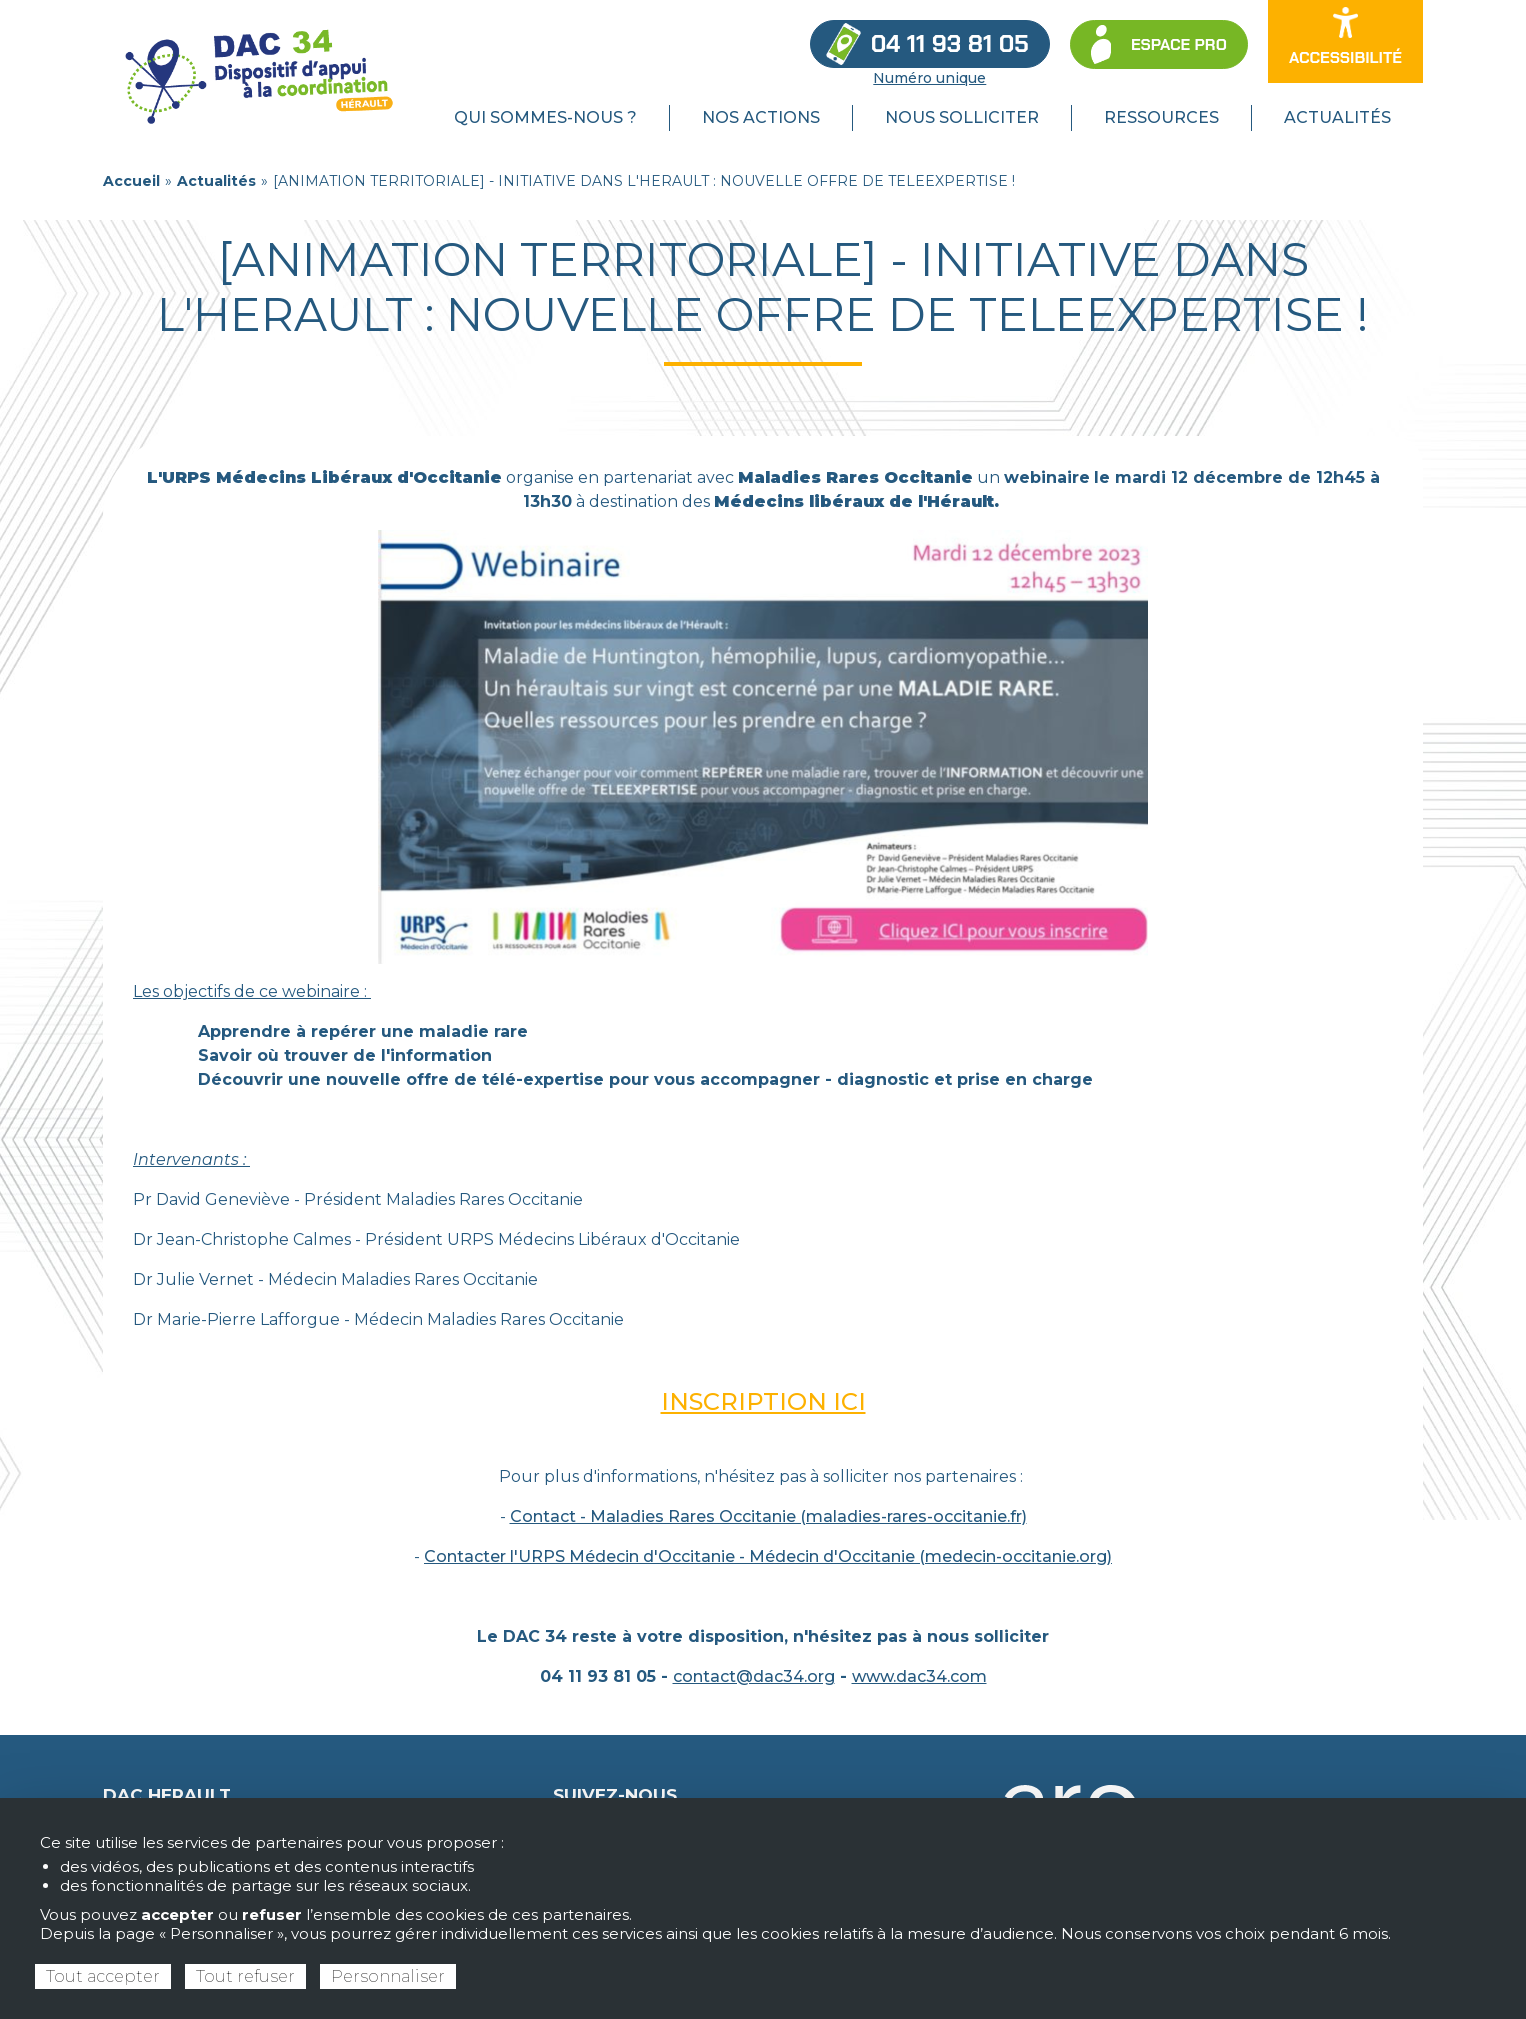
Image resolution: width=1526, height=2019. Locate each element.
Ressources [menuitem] (1161, 117)
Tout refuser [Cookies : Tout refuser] (245, 1976)
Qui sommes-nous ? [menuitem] (545, 117)
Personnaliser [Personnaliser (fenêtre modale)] (388, 1976)
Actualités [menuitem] (1337, 117)
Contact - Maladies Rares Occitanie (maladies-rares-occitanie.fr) (768, 1516)
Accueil (131, 181)
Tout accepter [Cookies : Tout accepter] (103, 1976)
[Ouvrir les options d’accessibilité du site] (1345, 41)
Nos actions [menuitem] (761, 117)
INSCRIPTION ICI (763, 1401)
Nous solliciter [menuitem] (962, 117)
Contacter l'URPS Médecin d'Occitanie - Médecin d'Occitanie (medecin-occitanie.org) (768, 1556)
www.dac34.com (919, 1676)
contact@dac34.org (754, 1676)
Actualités (216, 181)
